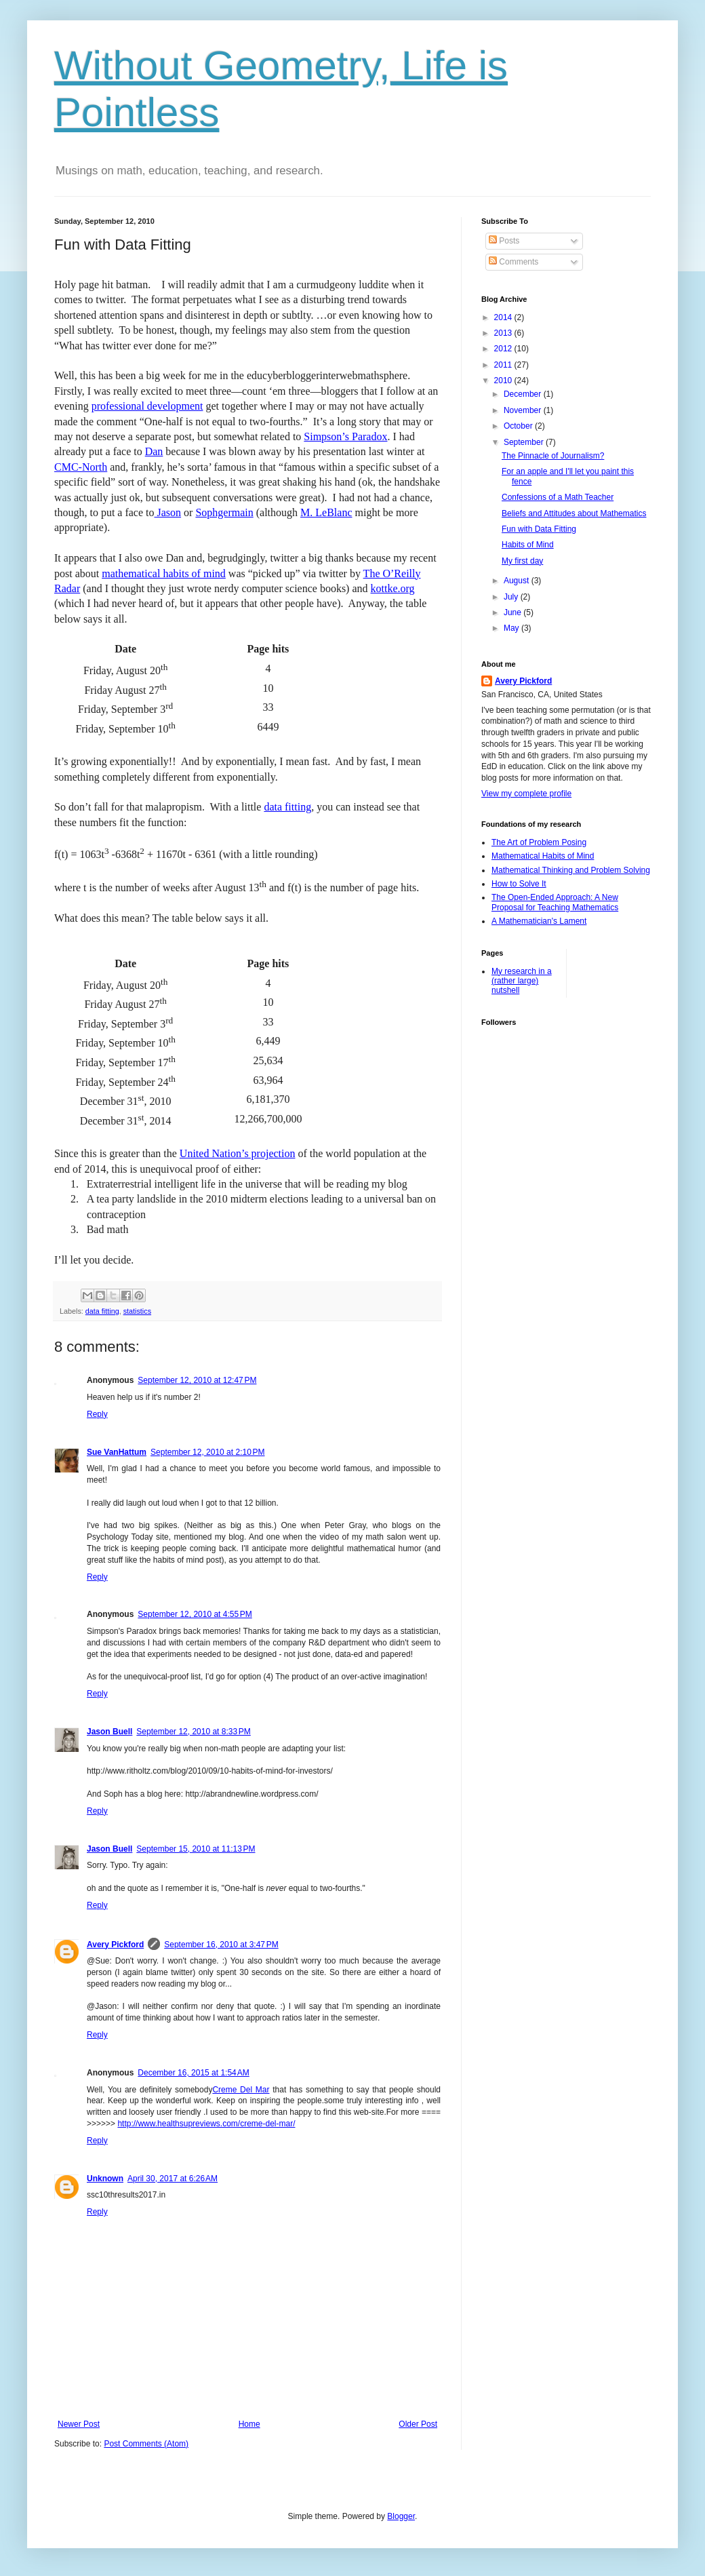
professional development (147, 406)
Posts (504, 241)
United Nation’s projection (238, 1153)
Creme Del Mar (240, 2089)
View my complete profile (526, 793)
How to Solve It (518, 884)
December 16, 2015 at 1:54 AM (193, 2072)
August (517, 580)
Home (249, 2424)
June (513, 612)
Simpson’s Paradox (345, 436)
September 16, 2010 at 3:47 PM (221, 1944)
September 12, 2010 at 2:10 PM (207, 1452)
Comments (513, 262)
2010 (504, 380)
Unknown (105, 2178)
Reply (97, 1414)
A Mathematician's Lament (538, 921)
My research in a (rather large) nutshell (521, 981)
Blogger (401, 2516)
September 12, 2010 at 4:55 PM (194, 1614)
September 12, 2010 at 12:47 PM (197, 1380)
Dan (154, 451)
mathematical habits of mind (164, 573)
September (525, 442)
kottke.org (393, 588)
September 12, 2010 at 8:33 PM (193, 1731)
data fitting (287, 807)
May (512, 628)
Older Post (418, 2424)
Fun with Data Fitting (539, 529)
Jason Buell (109, 1731)
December (524, 394)
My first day (522, 561)
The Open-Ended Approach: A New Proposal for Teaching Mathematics (554, 902)
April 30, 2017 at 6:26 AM (172, 2178)
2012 (504, 348)
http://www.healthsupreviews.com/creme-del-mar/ (206, 2123)
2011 (504, 365)
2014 (504, 317)
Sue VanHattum (116, 1452)
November (524, 410)
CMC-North (80, 467)
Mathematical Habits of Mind (542, 856)
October (519, 426)
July (512, 597)
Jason (168, 512)
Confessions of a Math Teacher (557, 497)
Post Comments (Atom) (146, 2443)
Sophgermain (224, 512)
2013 (504, 333)
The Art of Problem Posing (538, 842)
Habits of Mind (528, 544)
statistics (137, 1311)
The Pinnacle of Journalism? (553, 456)
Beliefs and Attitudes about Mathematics (574, 513)
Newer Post (79, 2424)
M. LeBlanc (326, 512)
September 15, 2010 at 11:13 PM (195, 1849)
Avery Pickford (115, 1944)
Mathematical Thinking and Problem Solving (570, 870)
